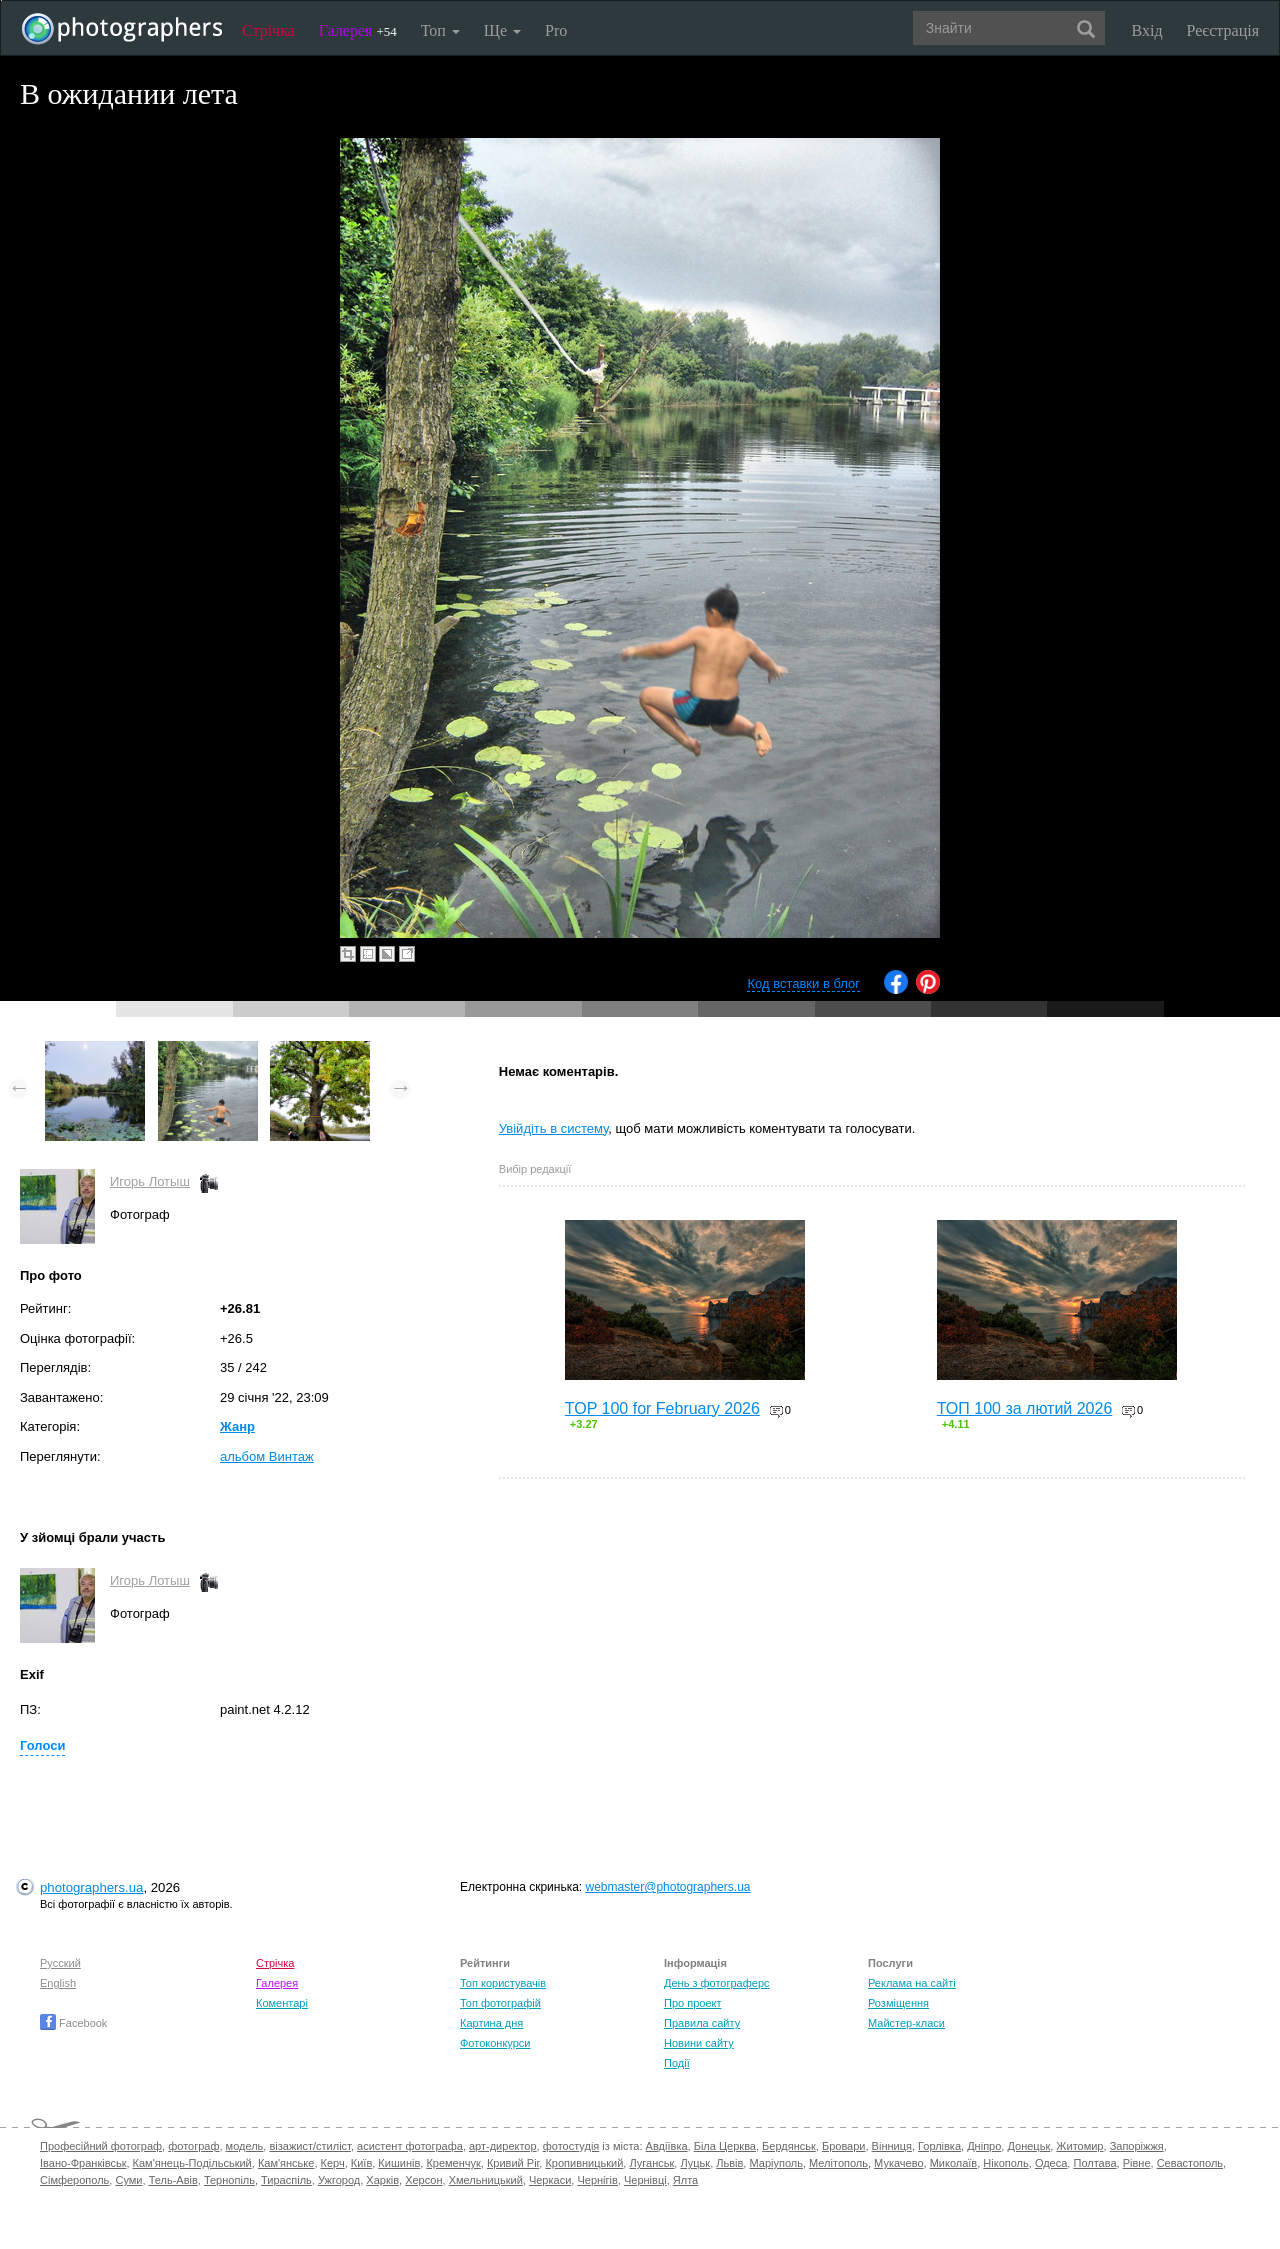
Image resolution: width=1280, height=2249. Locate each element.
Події (677, 2063)
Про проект (692, 2003)
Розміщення (898, 2003)
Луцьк (695, 2163)
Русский (60, 1963)
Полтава (1094, 2163)
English (58, 1983)
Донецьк (1028, 2146)
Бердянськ (789, 2146)
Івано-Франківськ (83, 2163)
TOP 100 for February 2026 (662, 1408)
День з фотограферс (717, 1983)
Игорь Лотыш (150, 1181)
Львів (729, 2163)
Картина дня (491, 2023)
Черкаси (550, 2180)
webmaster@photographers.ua (668, 1887)
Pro (556, 30)
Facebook (73, 2023)
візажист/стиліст (309, 2146)
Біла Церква (725, 2146)
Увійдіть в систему (554, 1128)
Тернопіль (229, 2180)
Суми (128, 2180)
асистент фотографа (410, 2146)
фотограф (193, 2146)
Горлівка (939, 2146)
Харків (382, 2180)
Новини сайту (699, 2043)
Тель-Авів (173, 2180)
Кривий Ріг (513, 2163)
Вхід (1147, 30)
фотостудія (571, 2146)
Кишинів (399, 2163)
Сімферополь (74, 2180)
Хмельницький (486, 2180)
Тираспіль (286, 2180)
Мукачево (898, 2163)
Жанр (237, 1426)
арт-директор (503, 2146)
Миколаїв (954, 2163)
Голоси (42, 1745)
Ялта (685, 2180)
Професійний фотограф (101, 2146)
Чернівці (645, 2180)
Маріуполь (775, 2163)
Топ (440, 30)
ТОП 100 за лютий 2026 (1025, 1408)
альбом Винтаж (267, 1456)
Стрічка (268, 30)
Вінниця (892, 2146)
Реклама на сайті (912, 1983)
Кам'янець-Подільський (192, 2163)
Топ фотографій (500, 2003)
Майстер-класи (906, 2023)
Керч (333, 2163)
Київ (361, 2163)
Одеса (1051, 2163)
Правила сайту (702, 2023)
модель (245, 2146)
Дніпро (984, 2146)
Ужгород (339, 2180)
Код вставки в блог (803, 983)
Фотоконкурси (495, 2043)
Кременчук (453, 2163)
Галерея (358, 30)
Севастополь (1190, 2163)
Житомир (1079, 2146)
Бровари (844, 2146)
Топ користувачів (503, 1983)
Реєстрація (1223, 30)
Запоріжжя (1137, 2146)
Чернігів (597, 2180)
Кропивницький (584, 2163)
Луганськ (651, 2163)
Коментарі (282, 2003)
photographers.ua (91, 1887)
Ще (502, 30)
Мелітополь (838, 2163)
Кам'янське (286, 2163)
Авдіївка (667, 2146)
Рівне (1137, 2163)
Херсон (423, 2180)
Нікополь (1005, 2163)
